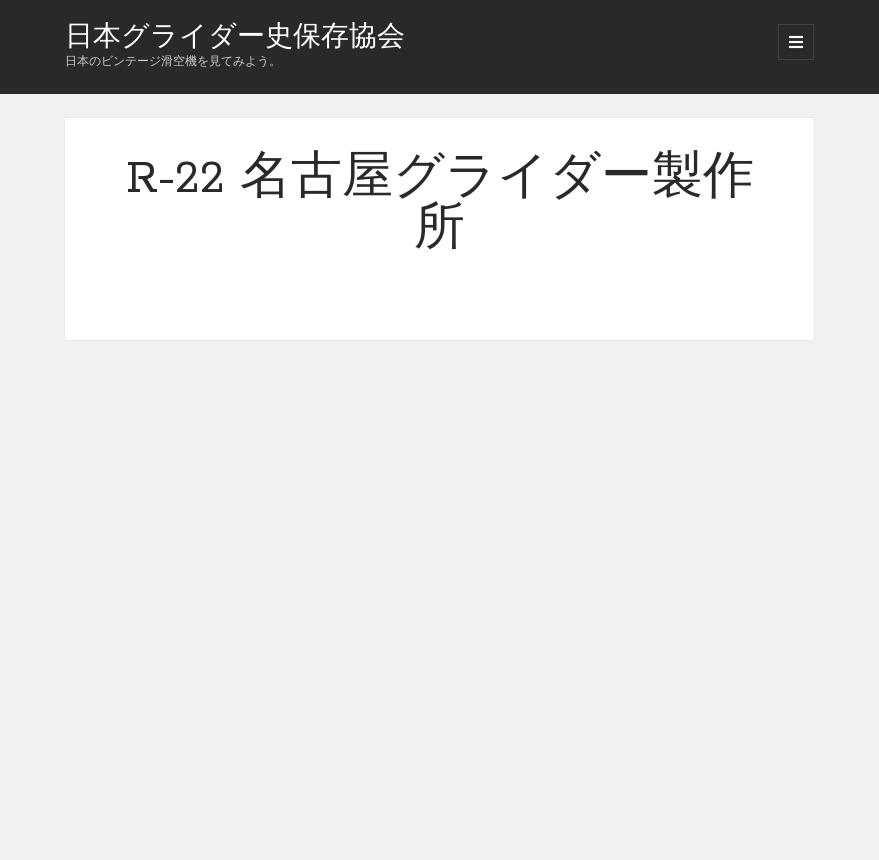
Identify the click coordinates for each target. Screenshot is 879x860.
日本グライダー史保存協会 (235, 38)
